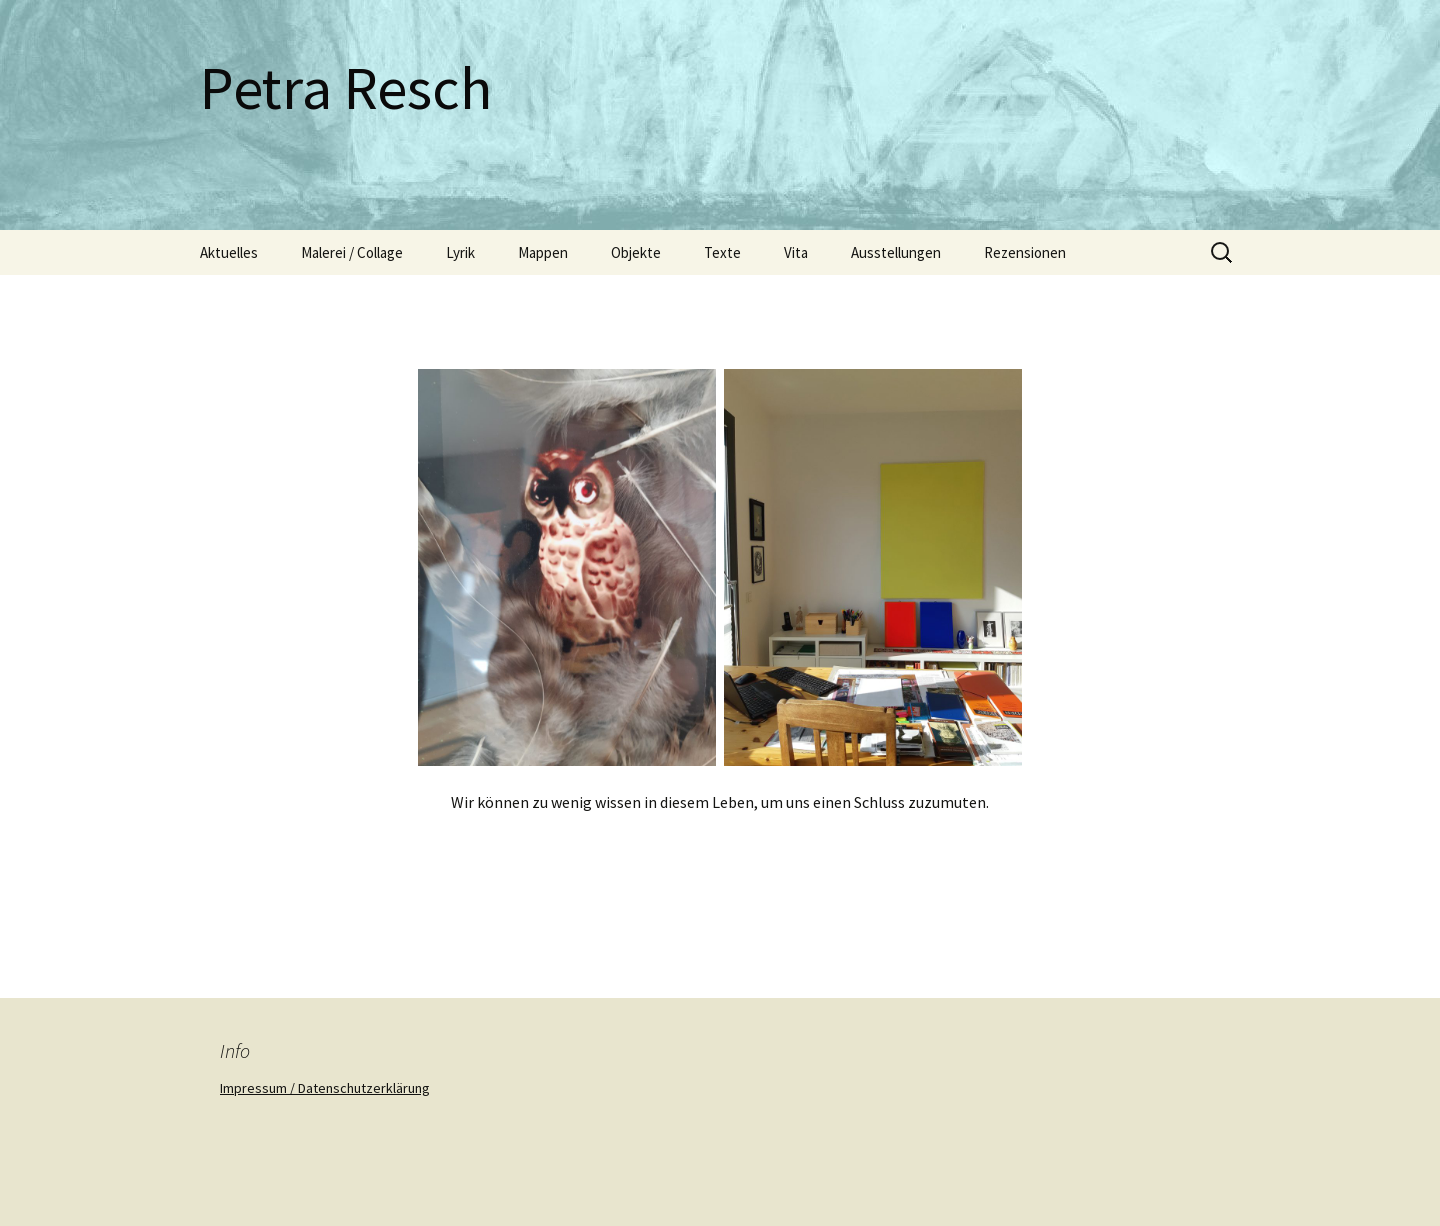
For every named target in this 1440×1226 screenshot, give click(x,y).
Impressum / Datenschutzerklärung (325, 1088)
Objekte (636, 252)
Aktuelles (229, 252)
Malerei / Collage (352, 252)
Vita (796, 252)
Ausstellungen (896, 252)
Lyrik (460, 252)
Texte (722, 252)
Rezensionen (1025, 252)
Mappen (543, 252)
